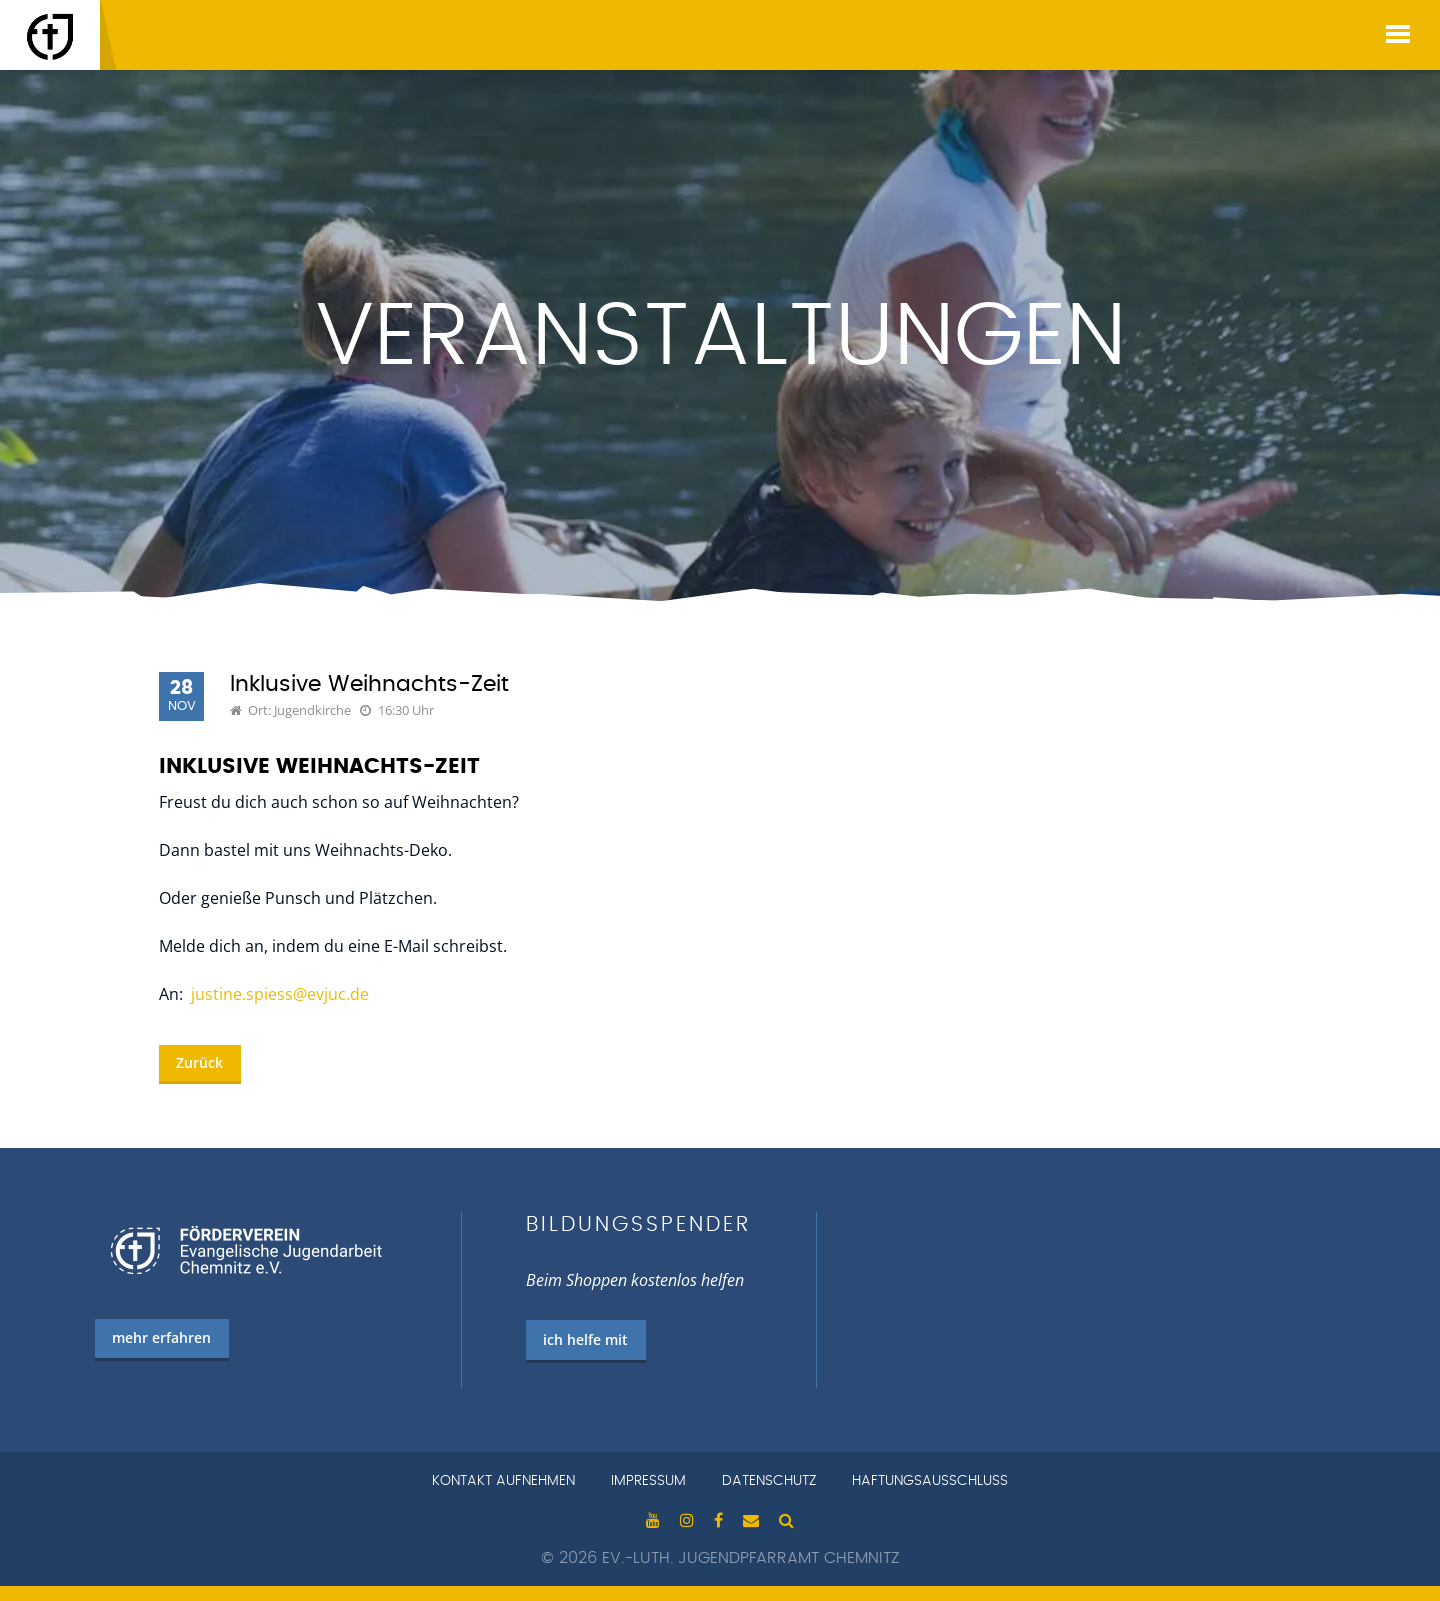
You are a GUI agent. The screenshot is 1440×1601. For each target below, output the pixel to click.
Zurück (199, 1062)
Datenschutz (769, 1481)
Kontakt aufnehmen (503, 1481)
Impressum (648, 1481)
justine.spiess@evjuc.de (280, 994)
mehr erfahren (161, 1337)
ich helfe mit (585, 1339)
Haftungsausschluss (930, 1481)
